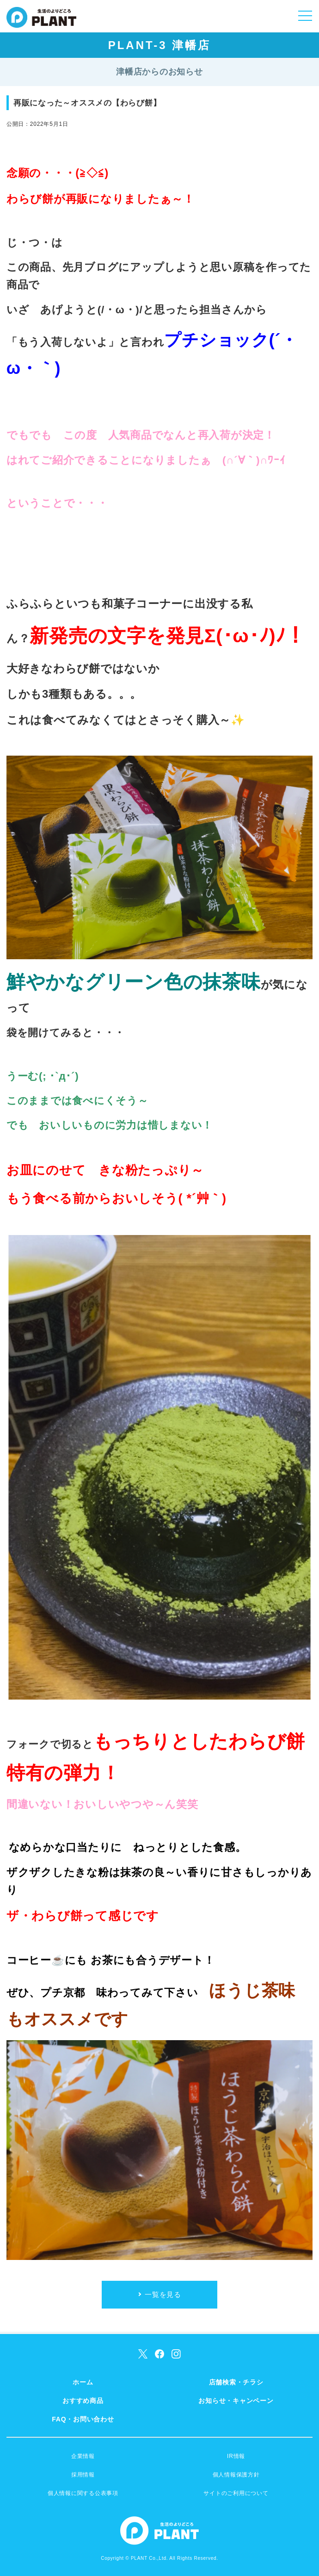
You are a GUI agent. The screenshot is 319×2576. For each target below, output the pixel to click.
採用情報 (83, 2474)
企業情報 (83, 2456)
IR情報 (236, 2456)
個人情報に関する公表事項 (83, 2493)
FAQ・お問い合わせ (83, 2419)
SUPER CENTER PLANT (41, 23)
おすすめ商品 (83, 2400)
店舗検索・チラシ (236, 2382)
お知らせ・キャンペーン (235, 2400)
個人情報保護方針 (236, 2474)
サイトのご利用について (235, 2493)
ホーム (83, 2382)
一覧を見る (163, 2294)
